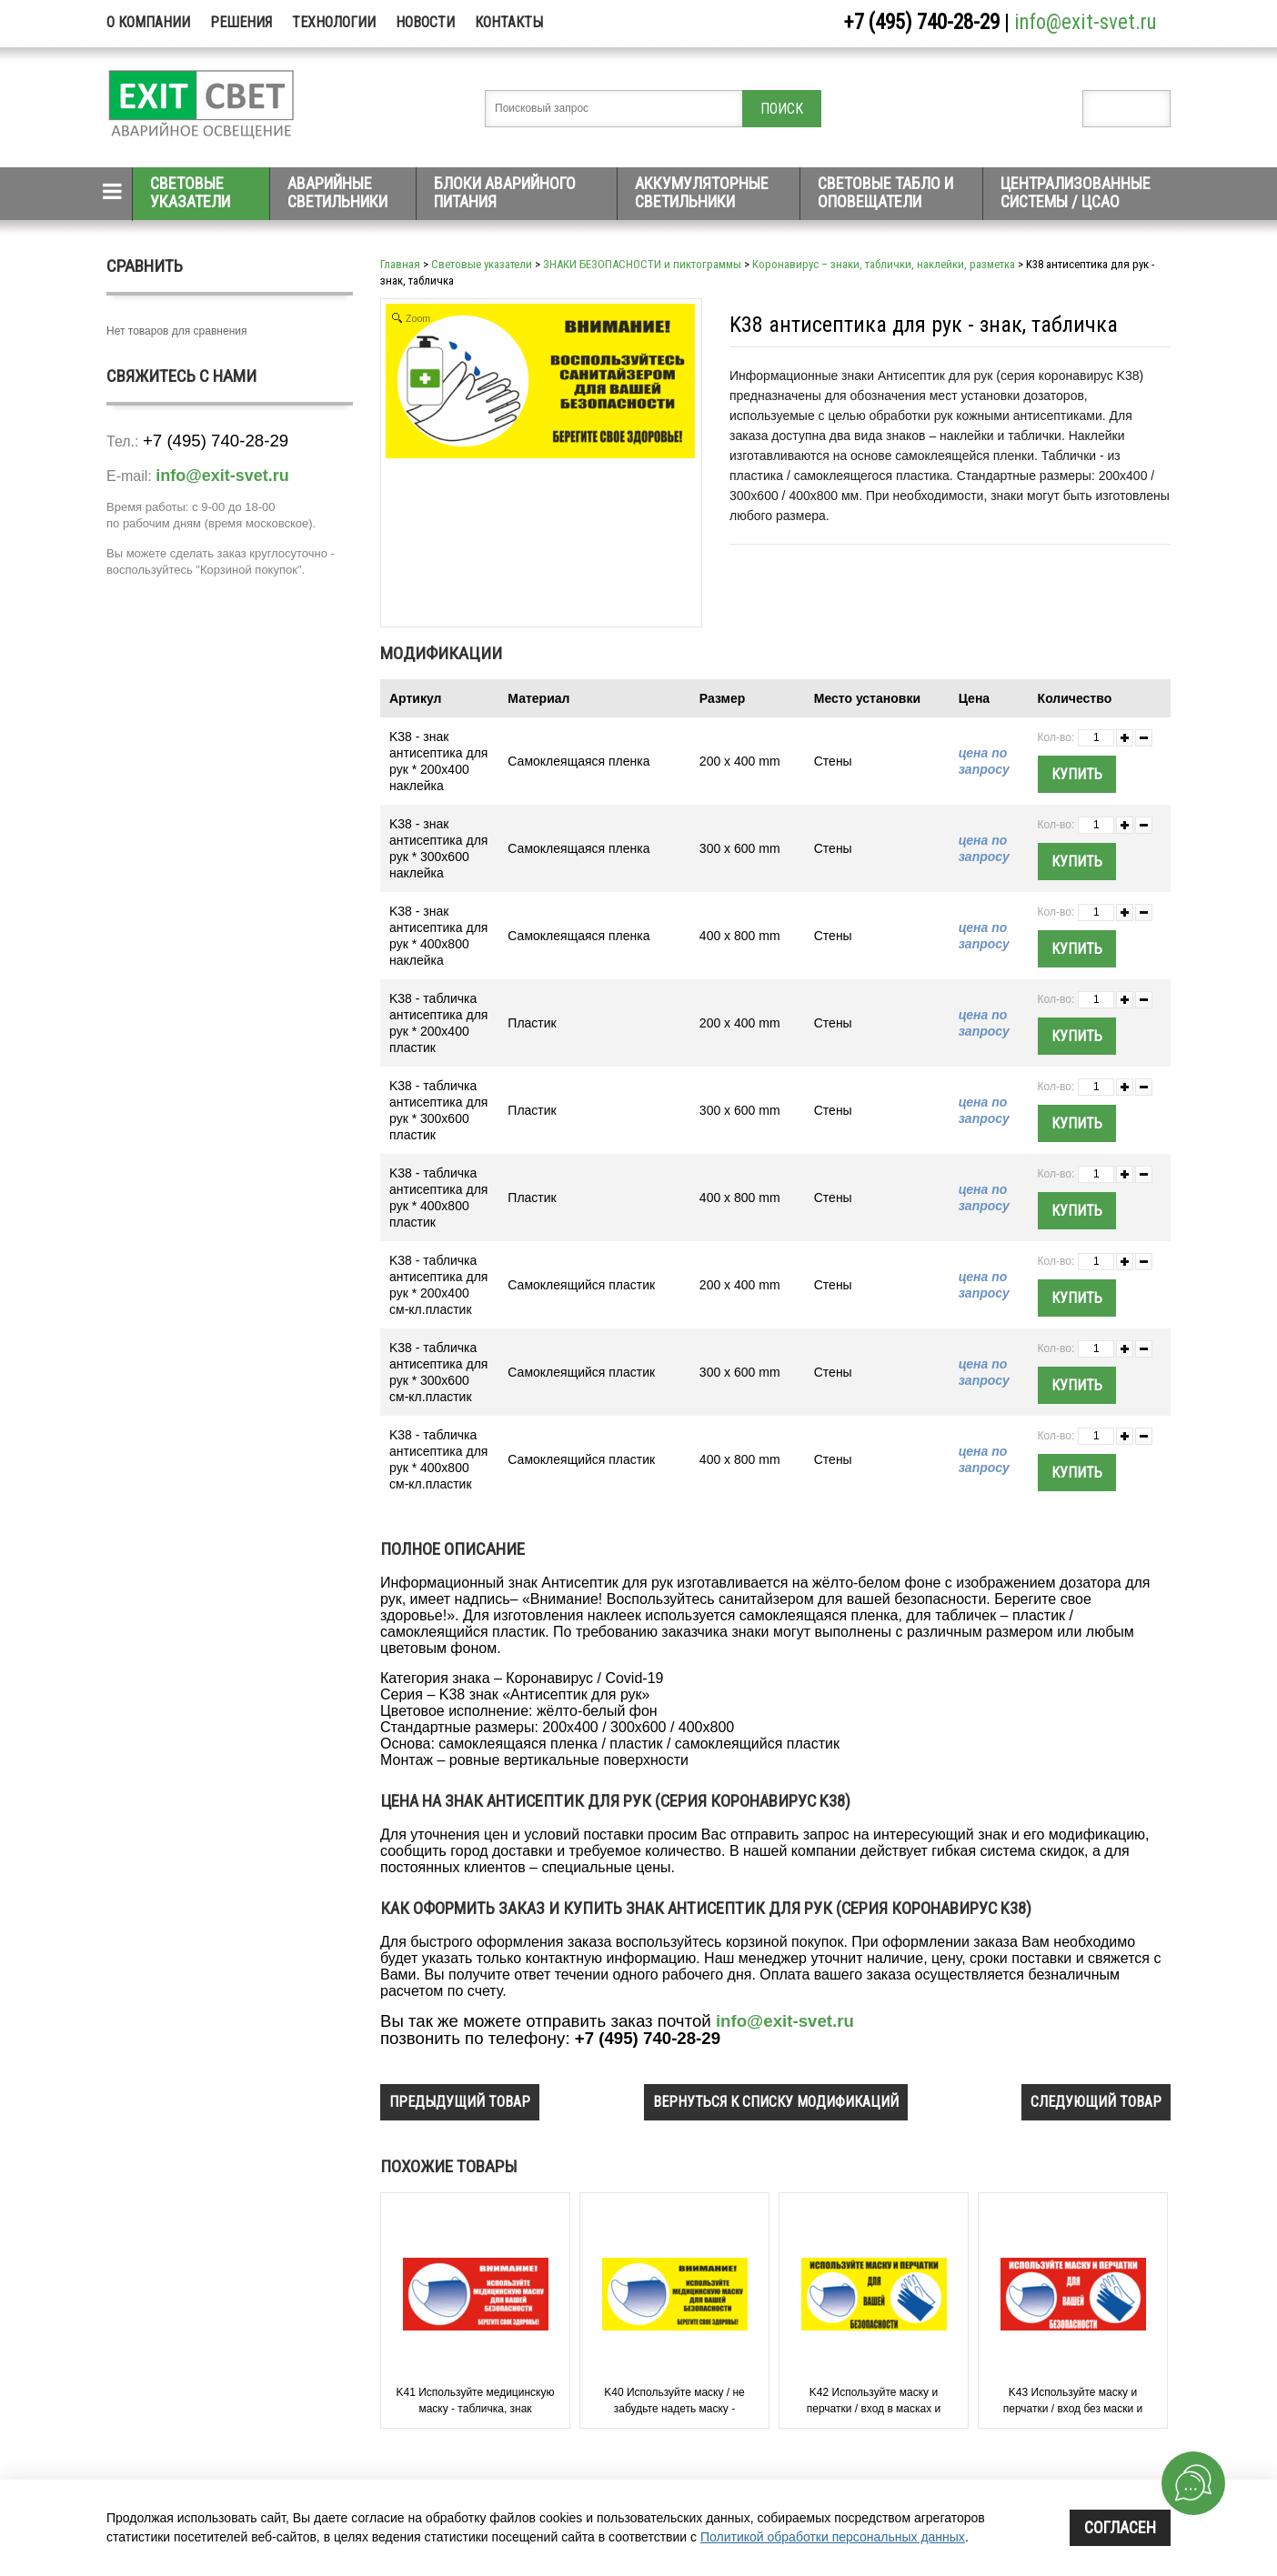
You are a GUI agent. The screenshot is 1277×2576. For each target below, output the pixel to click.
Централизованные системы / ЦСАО (1075, 192)
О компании (148, 22)
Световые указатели (190, 192)
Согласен (1120, 2527)
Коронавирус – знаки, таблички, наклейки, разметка (883, 264)
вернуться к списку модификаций (776, 2101)
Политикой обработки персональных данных (832, 2537)
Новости (425, 22)
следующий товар (1096, 2101)
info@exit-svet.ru (1085, 22)
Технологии (334, 22)
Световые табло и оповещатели (885, 192)
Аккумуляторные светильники (702, 192)
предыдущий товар (459, 2101)
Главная (400, 264)
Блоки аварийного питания (505, 192)
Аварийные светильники (337, 192)
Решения (241, 22)
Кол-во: (1056, 737)
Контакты (509, 22)
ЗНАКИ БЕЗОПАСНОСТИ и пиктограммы (642, 264)
